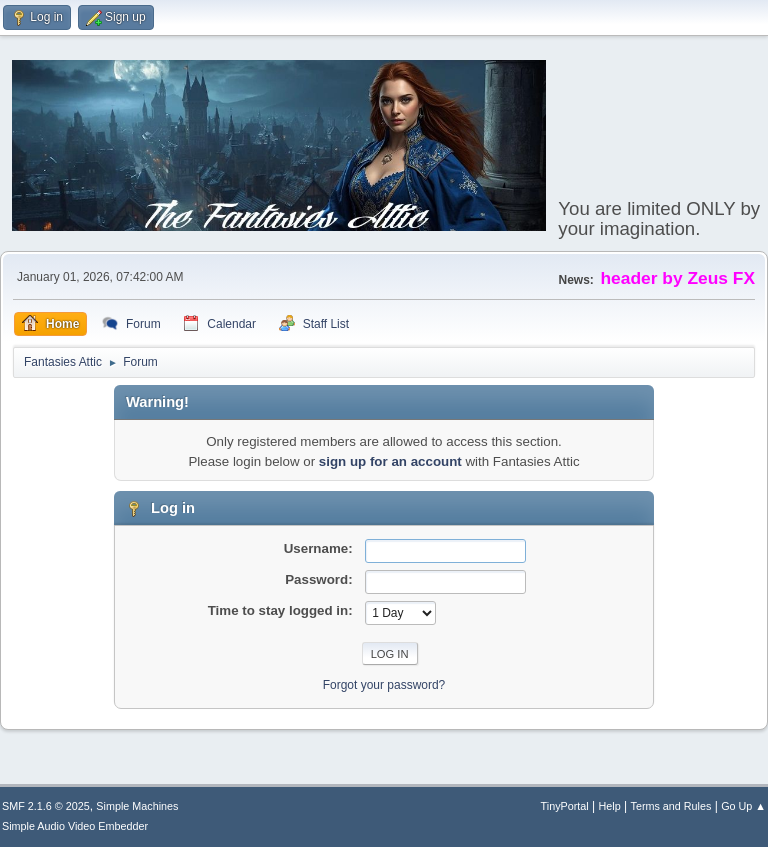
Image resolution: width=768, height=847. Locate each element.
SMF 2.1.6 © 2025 (46, 806)
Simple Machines (137, 806)
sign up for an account (390, 461)
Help (610, 806)
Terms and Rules (671, 806)
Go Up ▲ (743, 806)
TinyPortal (565, 806)
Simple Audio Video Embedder (75, 826)
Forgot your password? (384, 685)
